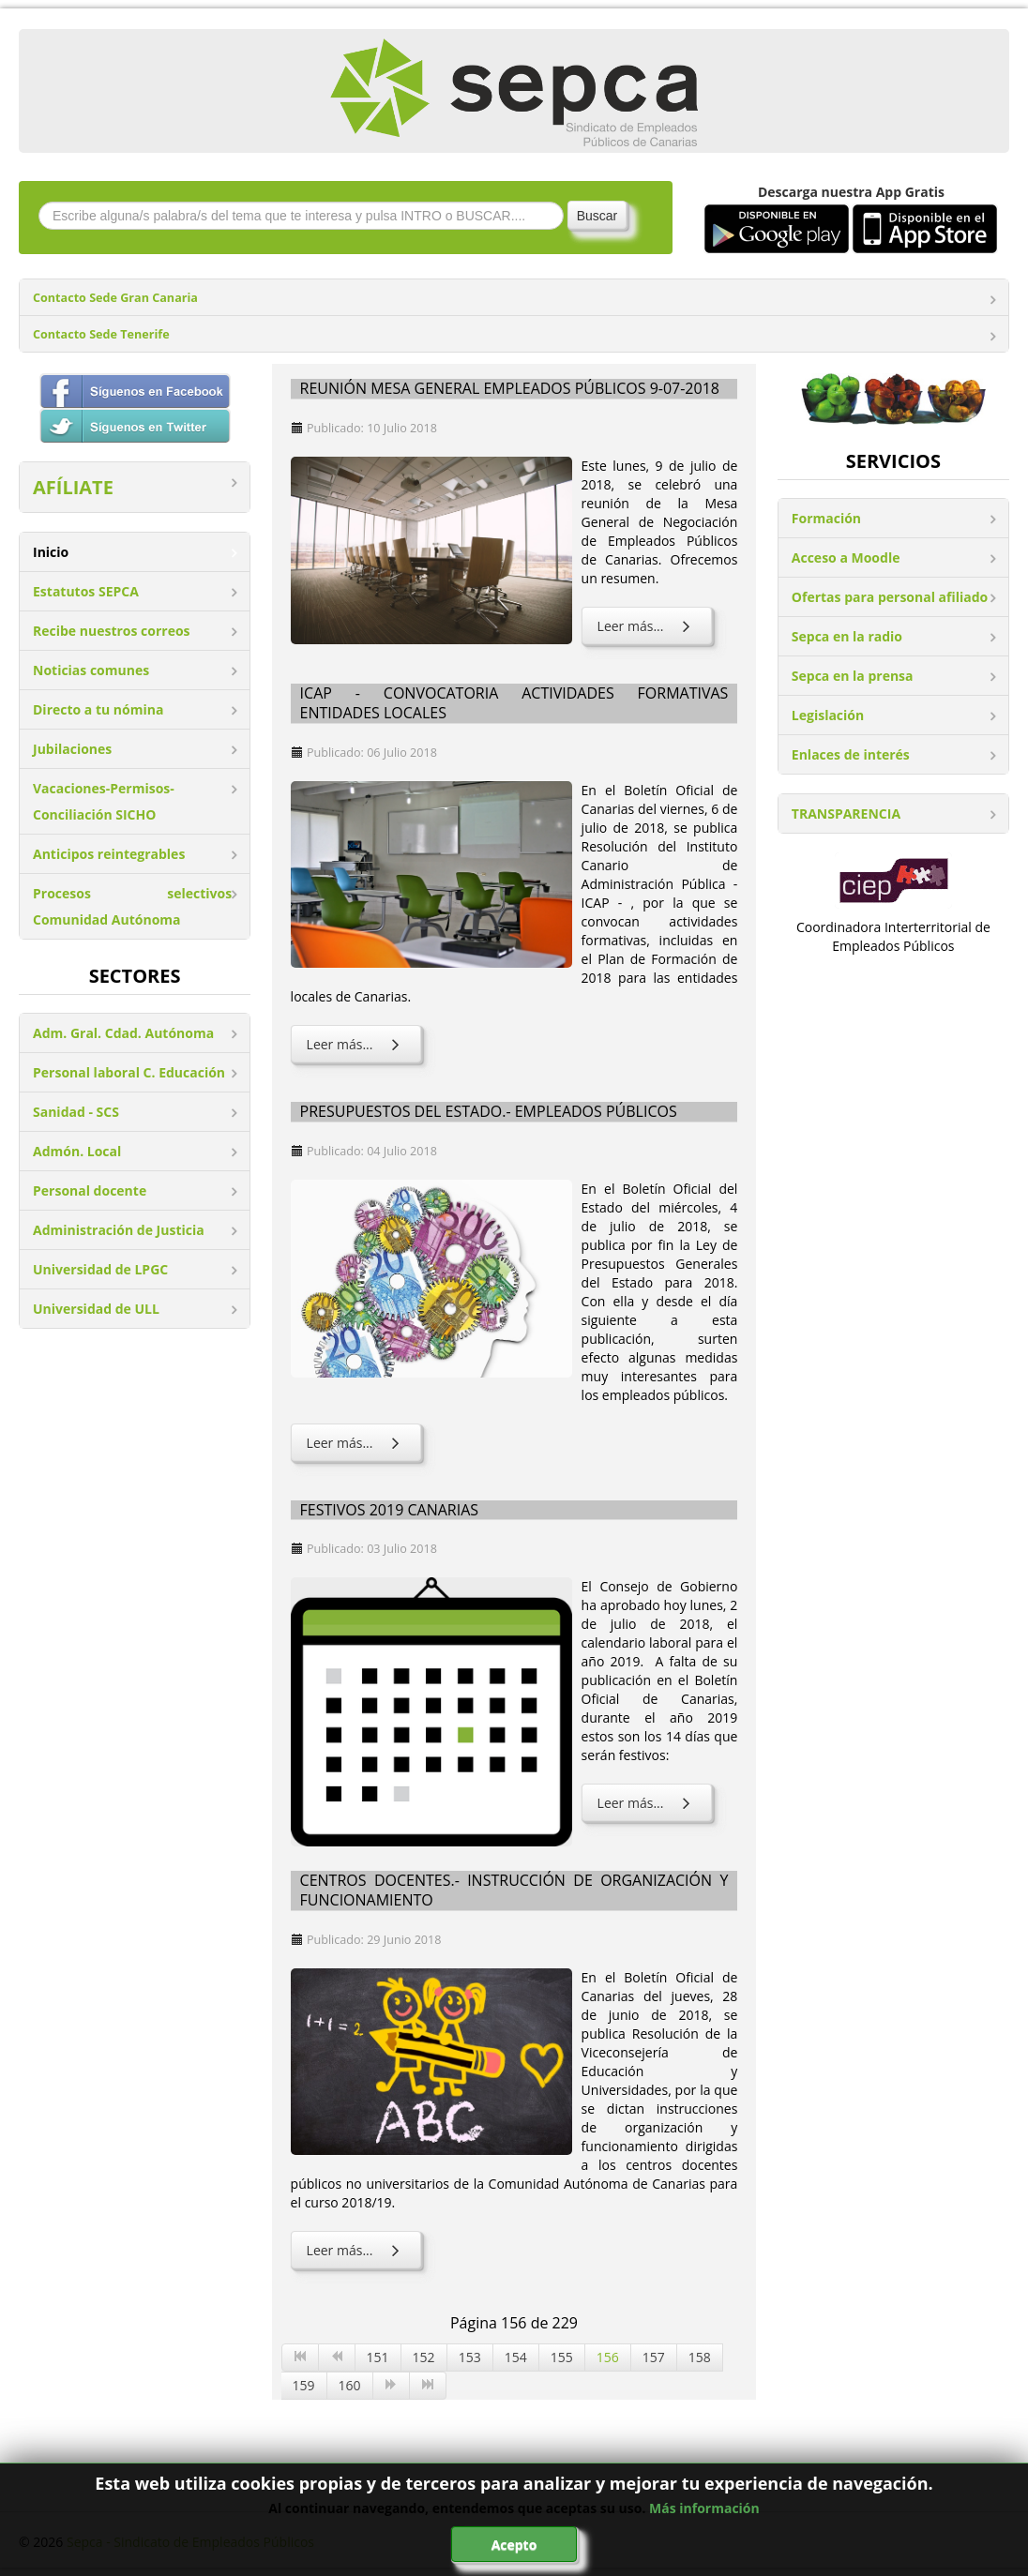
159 (304, 2385)
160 (350, 2385)
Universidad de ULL (96, 1309)
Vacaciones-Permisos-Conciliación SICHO (103, 801)
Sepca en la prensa (853, 676)
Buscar (597, 215)
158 (699, 2357)
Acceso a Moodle (846, 557)
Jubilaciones (72, 749)
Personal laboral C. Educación (129, 1072)
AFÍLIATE (73, 487)
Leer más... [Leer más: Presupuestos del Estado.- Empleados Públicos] (356, 1443)
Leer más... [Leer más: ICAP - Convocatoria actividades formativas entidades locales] (356, 1044)
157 (653, 2357)
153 (470, 2357)
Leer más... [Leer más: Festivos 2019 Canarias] (647, 1803)
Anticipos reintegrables (109, 854)
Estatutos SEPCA (86, 591)
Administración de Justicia (118, 1230)
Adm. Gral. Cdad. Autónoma (123, 1033)
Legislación (828, 715)
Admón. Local (77, 1151)
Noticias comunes (91, 670)
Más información (704, 2508)
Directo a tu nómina (98, 709)
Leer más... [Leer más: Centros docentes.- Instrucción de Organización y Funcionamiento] (356, 2250)
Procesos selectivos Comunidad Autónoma (132, 906)
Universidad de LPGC (100, 1269)
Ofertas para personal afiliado (890, 597)
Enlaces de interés (851, 754)
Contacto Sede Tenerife (101, 334)
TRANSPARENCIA (846, 813)
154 (516, 2357)
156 (608, 2357)
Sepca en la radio (847, 636)
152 (424, 2357)
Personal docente (89, 1190)
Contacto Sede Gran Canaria (115, 298)
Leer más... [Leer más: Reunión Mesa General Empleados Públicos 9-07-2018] (647, 626)
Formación (826, 518)
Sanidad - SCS (76, 1112)
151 (378, 2357)
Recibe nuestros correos (111, 631)
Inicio (50, 552)
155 (562, 2357)
